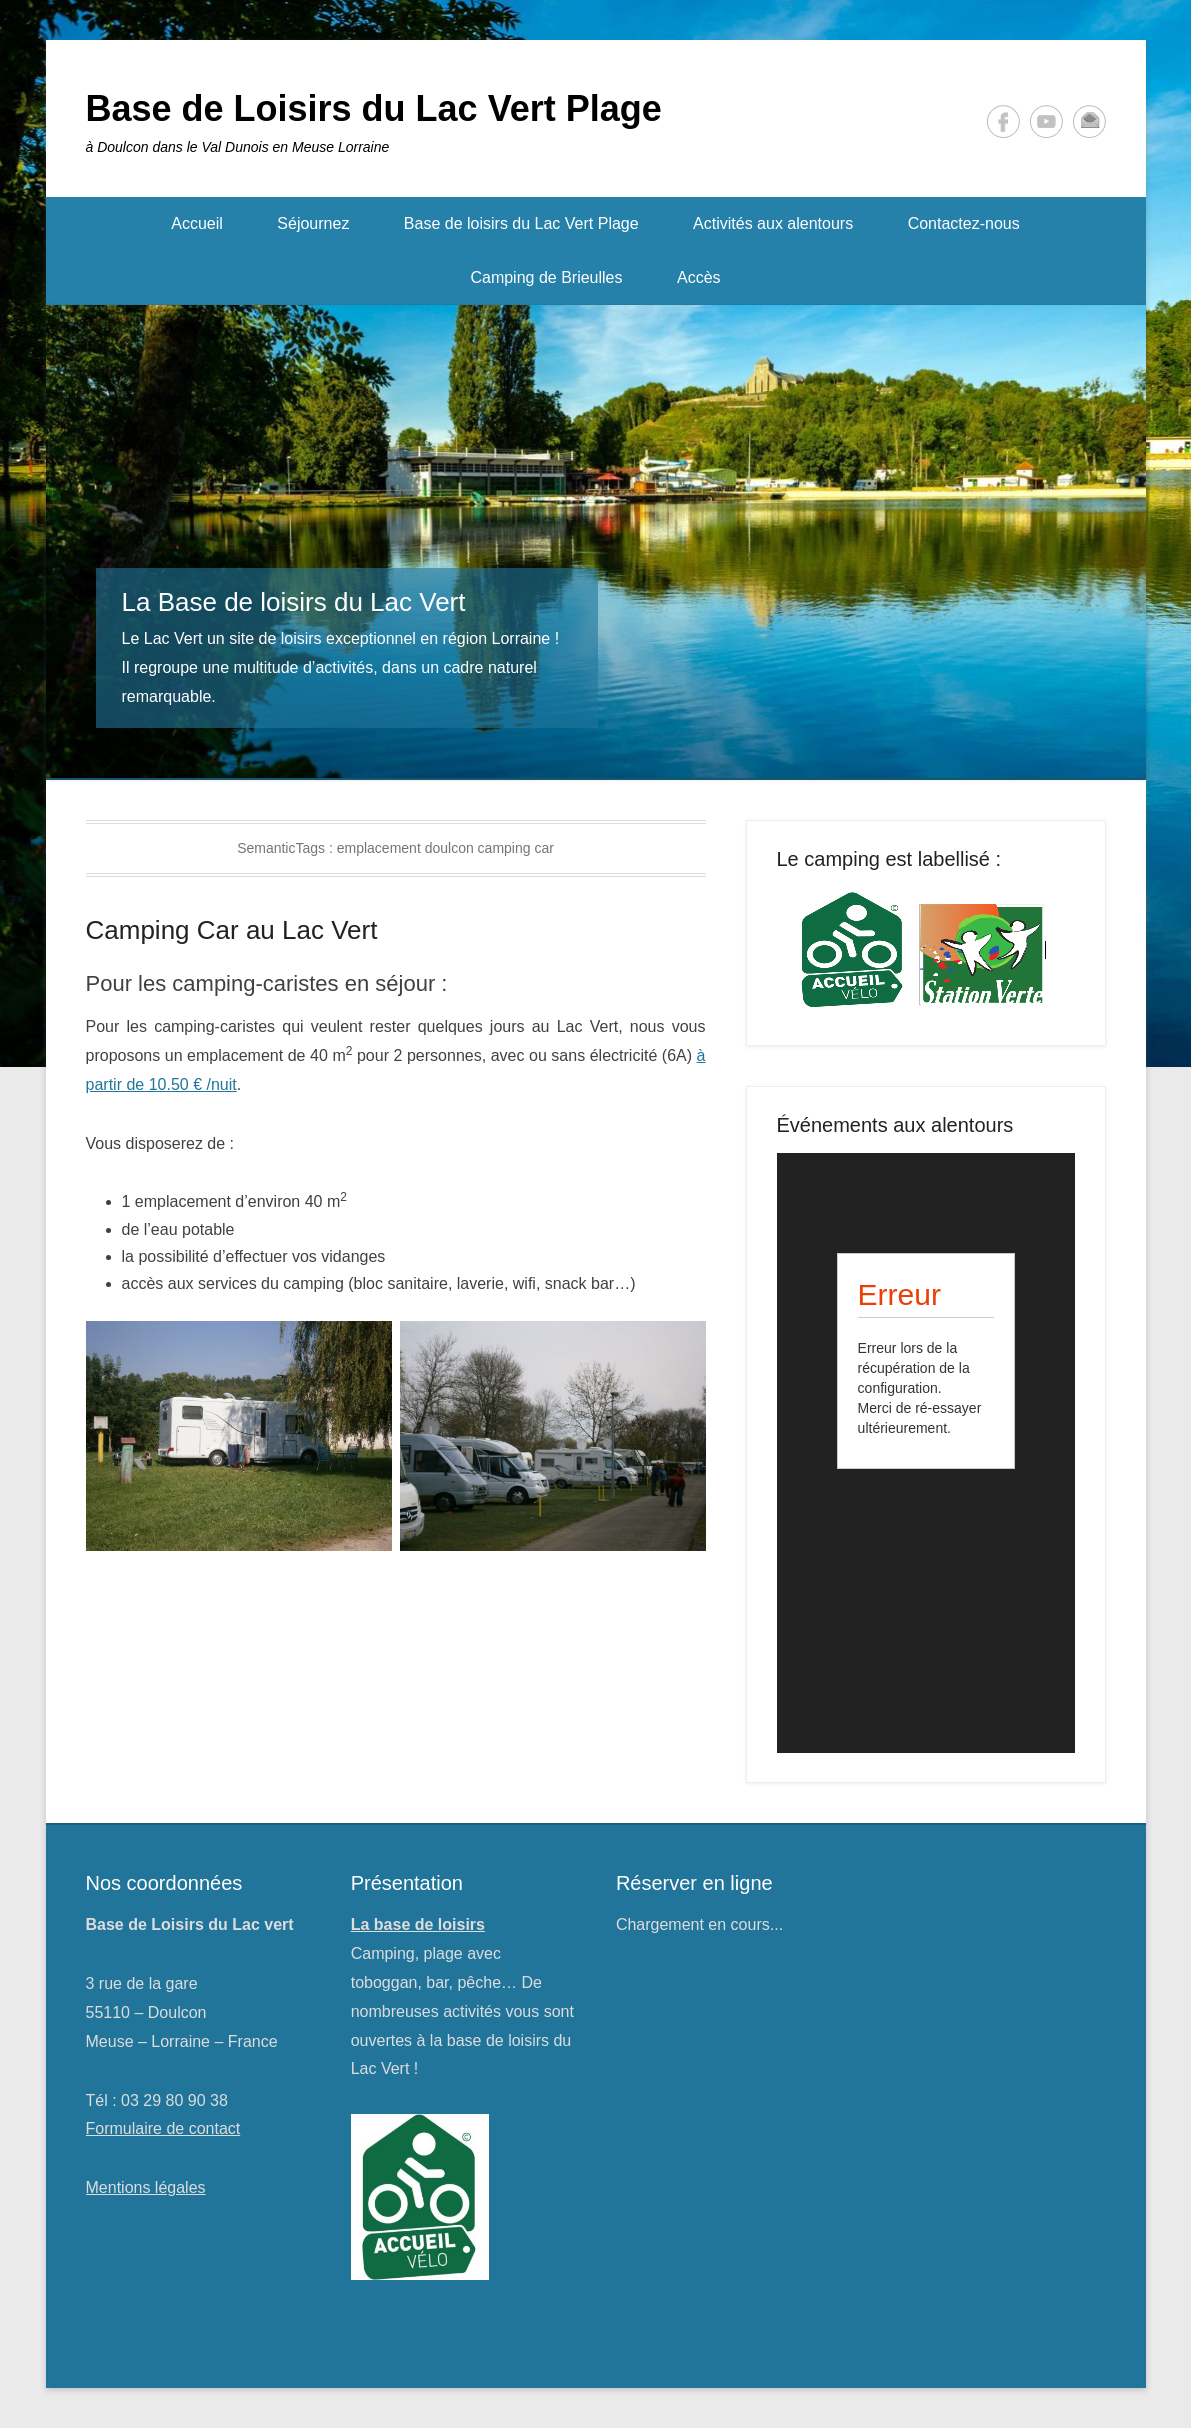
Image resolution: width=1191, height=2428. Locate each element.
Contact (1089, 121)
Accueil (197, 223)
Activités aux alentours (773, 223)
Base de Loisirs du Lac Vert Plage (374, 108)
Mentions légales (146, 2187)
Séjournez (313, 223)
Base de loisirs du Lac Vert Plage (521, 223)
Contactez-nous (964, 223)
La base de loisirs (418, 1924)
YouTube (1046, 121)
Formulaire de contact (163, 2128)
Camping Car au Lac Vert (232, 930)
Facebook (1003, 121)
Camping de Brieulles (546, 277)
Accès (699, 277)
